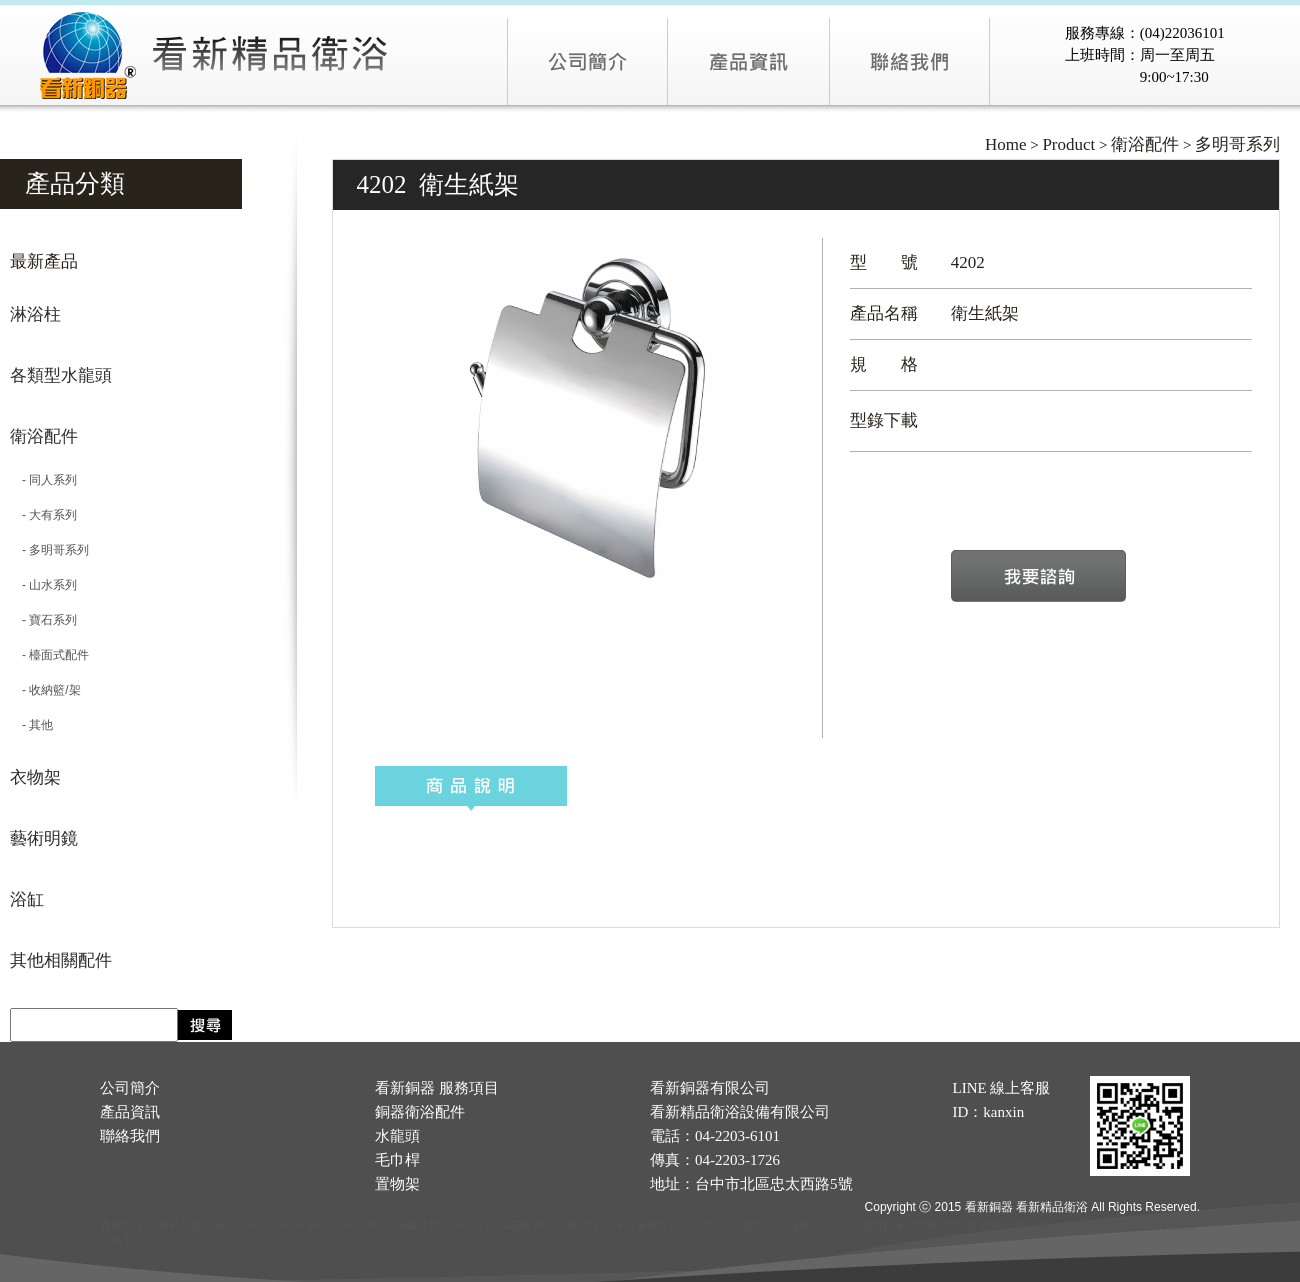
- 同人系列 (43, 480)
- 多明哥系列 (49, 550)
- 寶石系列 (43, 620)
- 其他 (31, 725)
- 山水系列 (43, 585)
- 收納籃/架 (45, 690)
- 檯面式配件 (49, 655)
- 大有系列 (43, 515)
